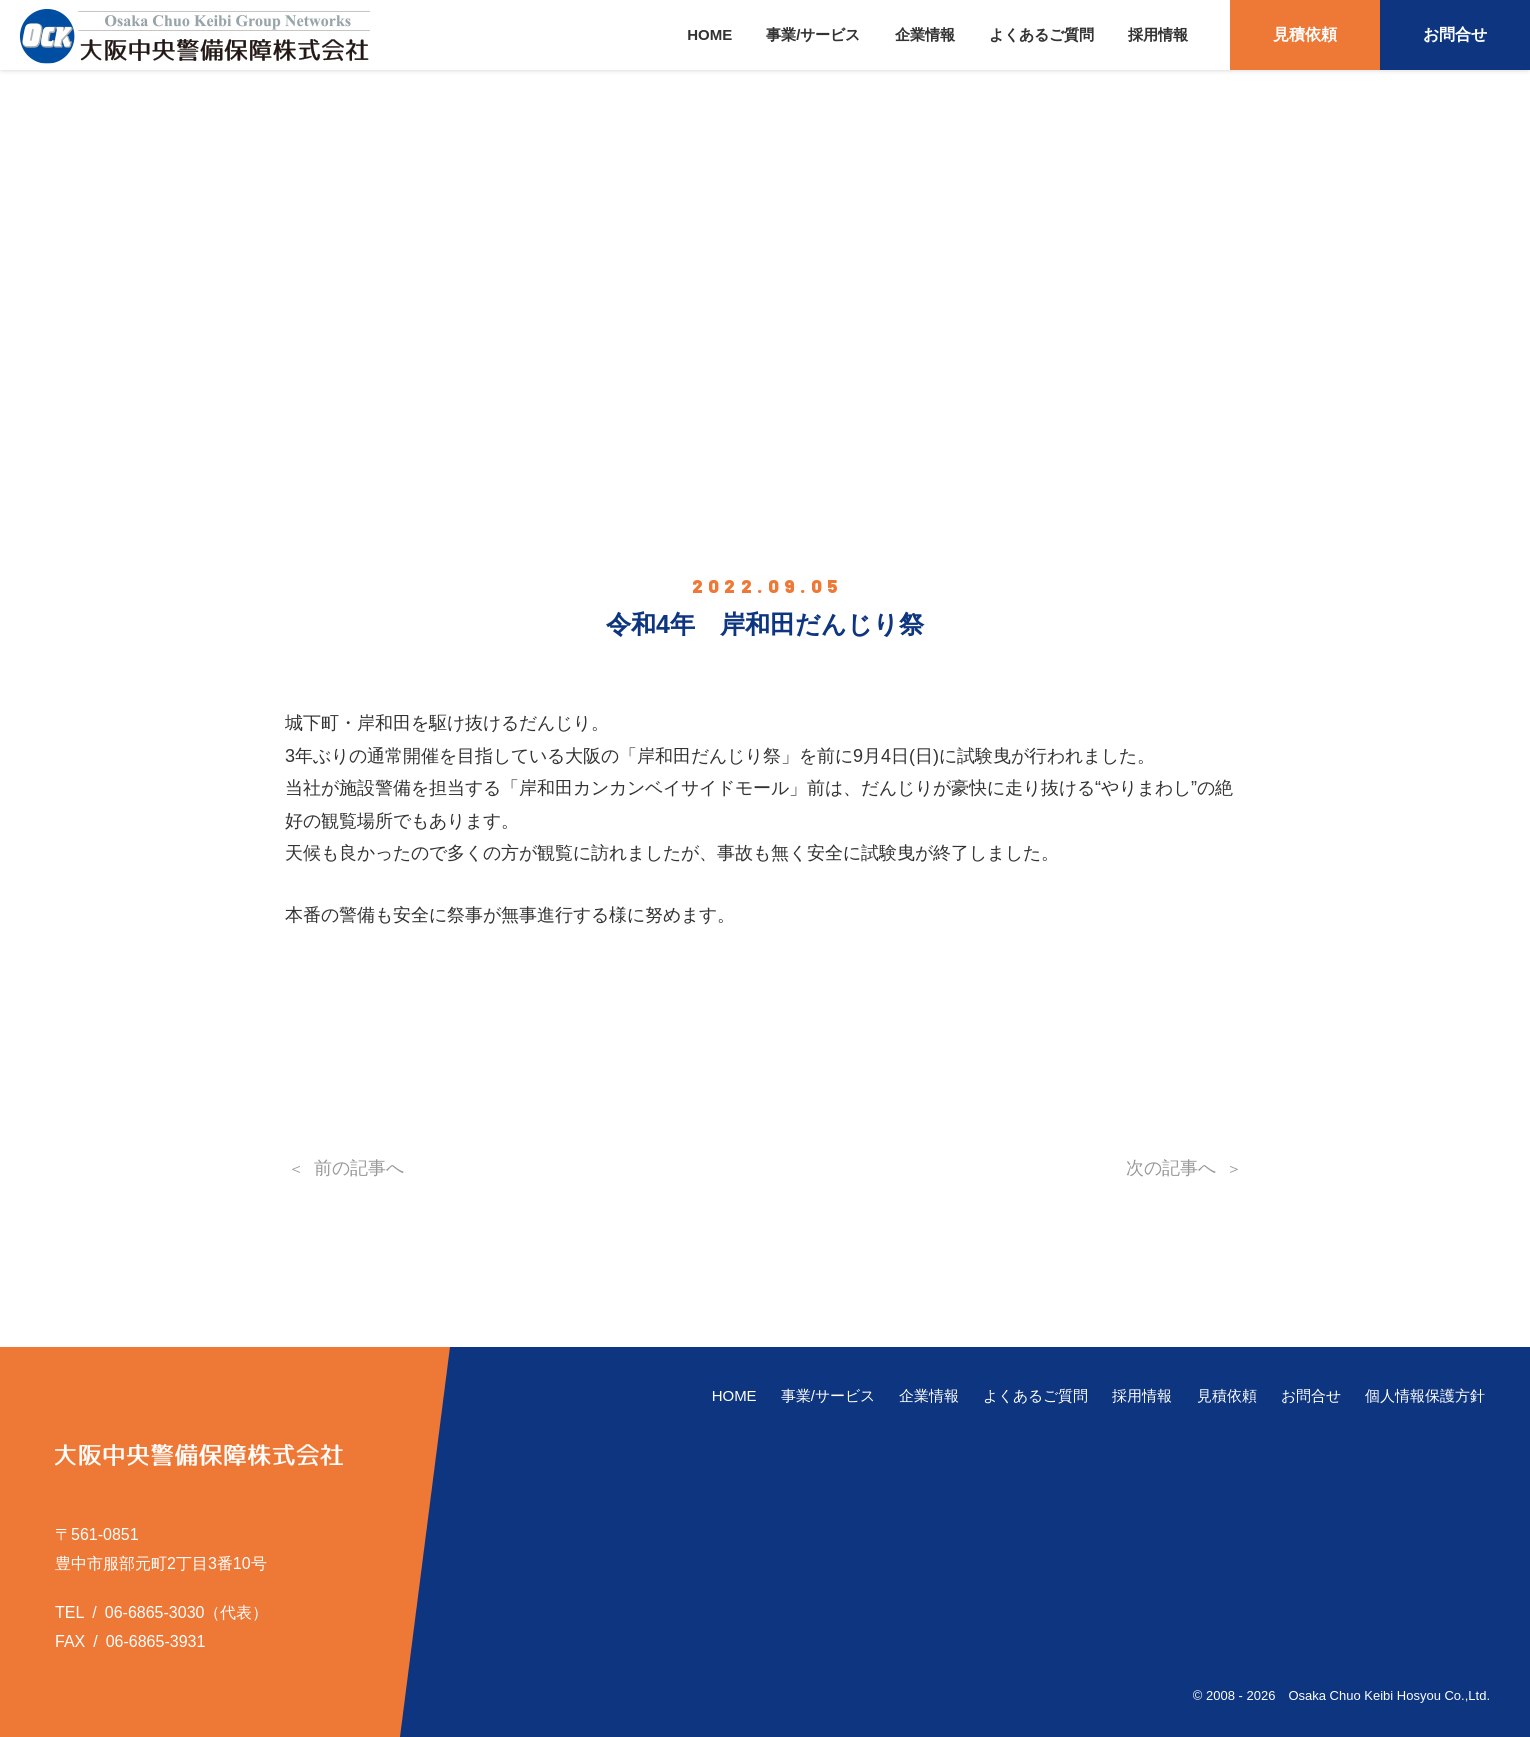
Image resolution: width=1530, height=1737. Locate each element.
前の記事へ (359, 1168)
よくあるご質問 (1041, 34)
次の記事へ (1171, 1168)
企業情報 (925, 34)
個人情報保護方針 (1425, 1395)
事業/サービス (813, 34)
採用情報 (1158, 34)
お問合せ (1455, 34)
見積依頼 (1305, 34)
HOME (709, 34)
